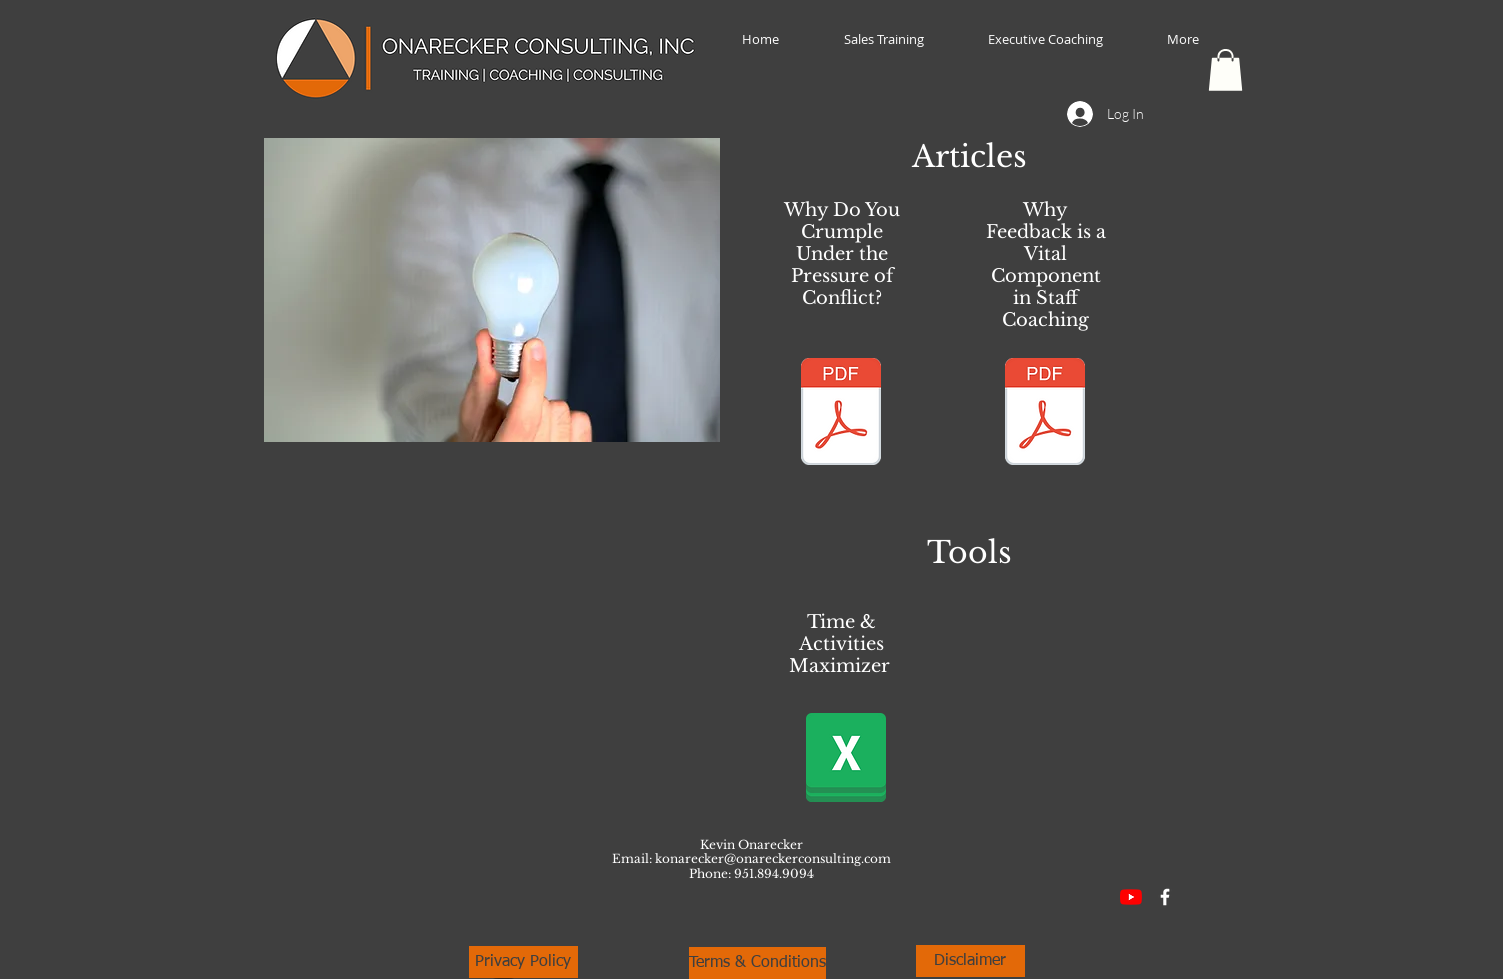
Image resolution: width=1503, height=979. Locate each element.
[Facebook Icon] (1165, 897)
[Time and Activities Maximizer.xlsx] (846, 756)
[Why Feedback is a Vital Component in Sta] (1045, 414)
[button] (1225, 70)
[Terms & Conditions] (757, 963)
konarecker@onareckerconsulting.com (773, 858)
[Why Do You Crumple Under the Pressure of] (841, 414)
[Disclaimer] (970, 961)
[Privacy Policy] (523, 962)
